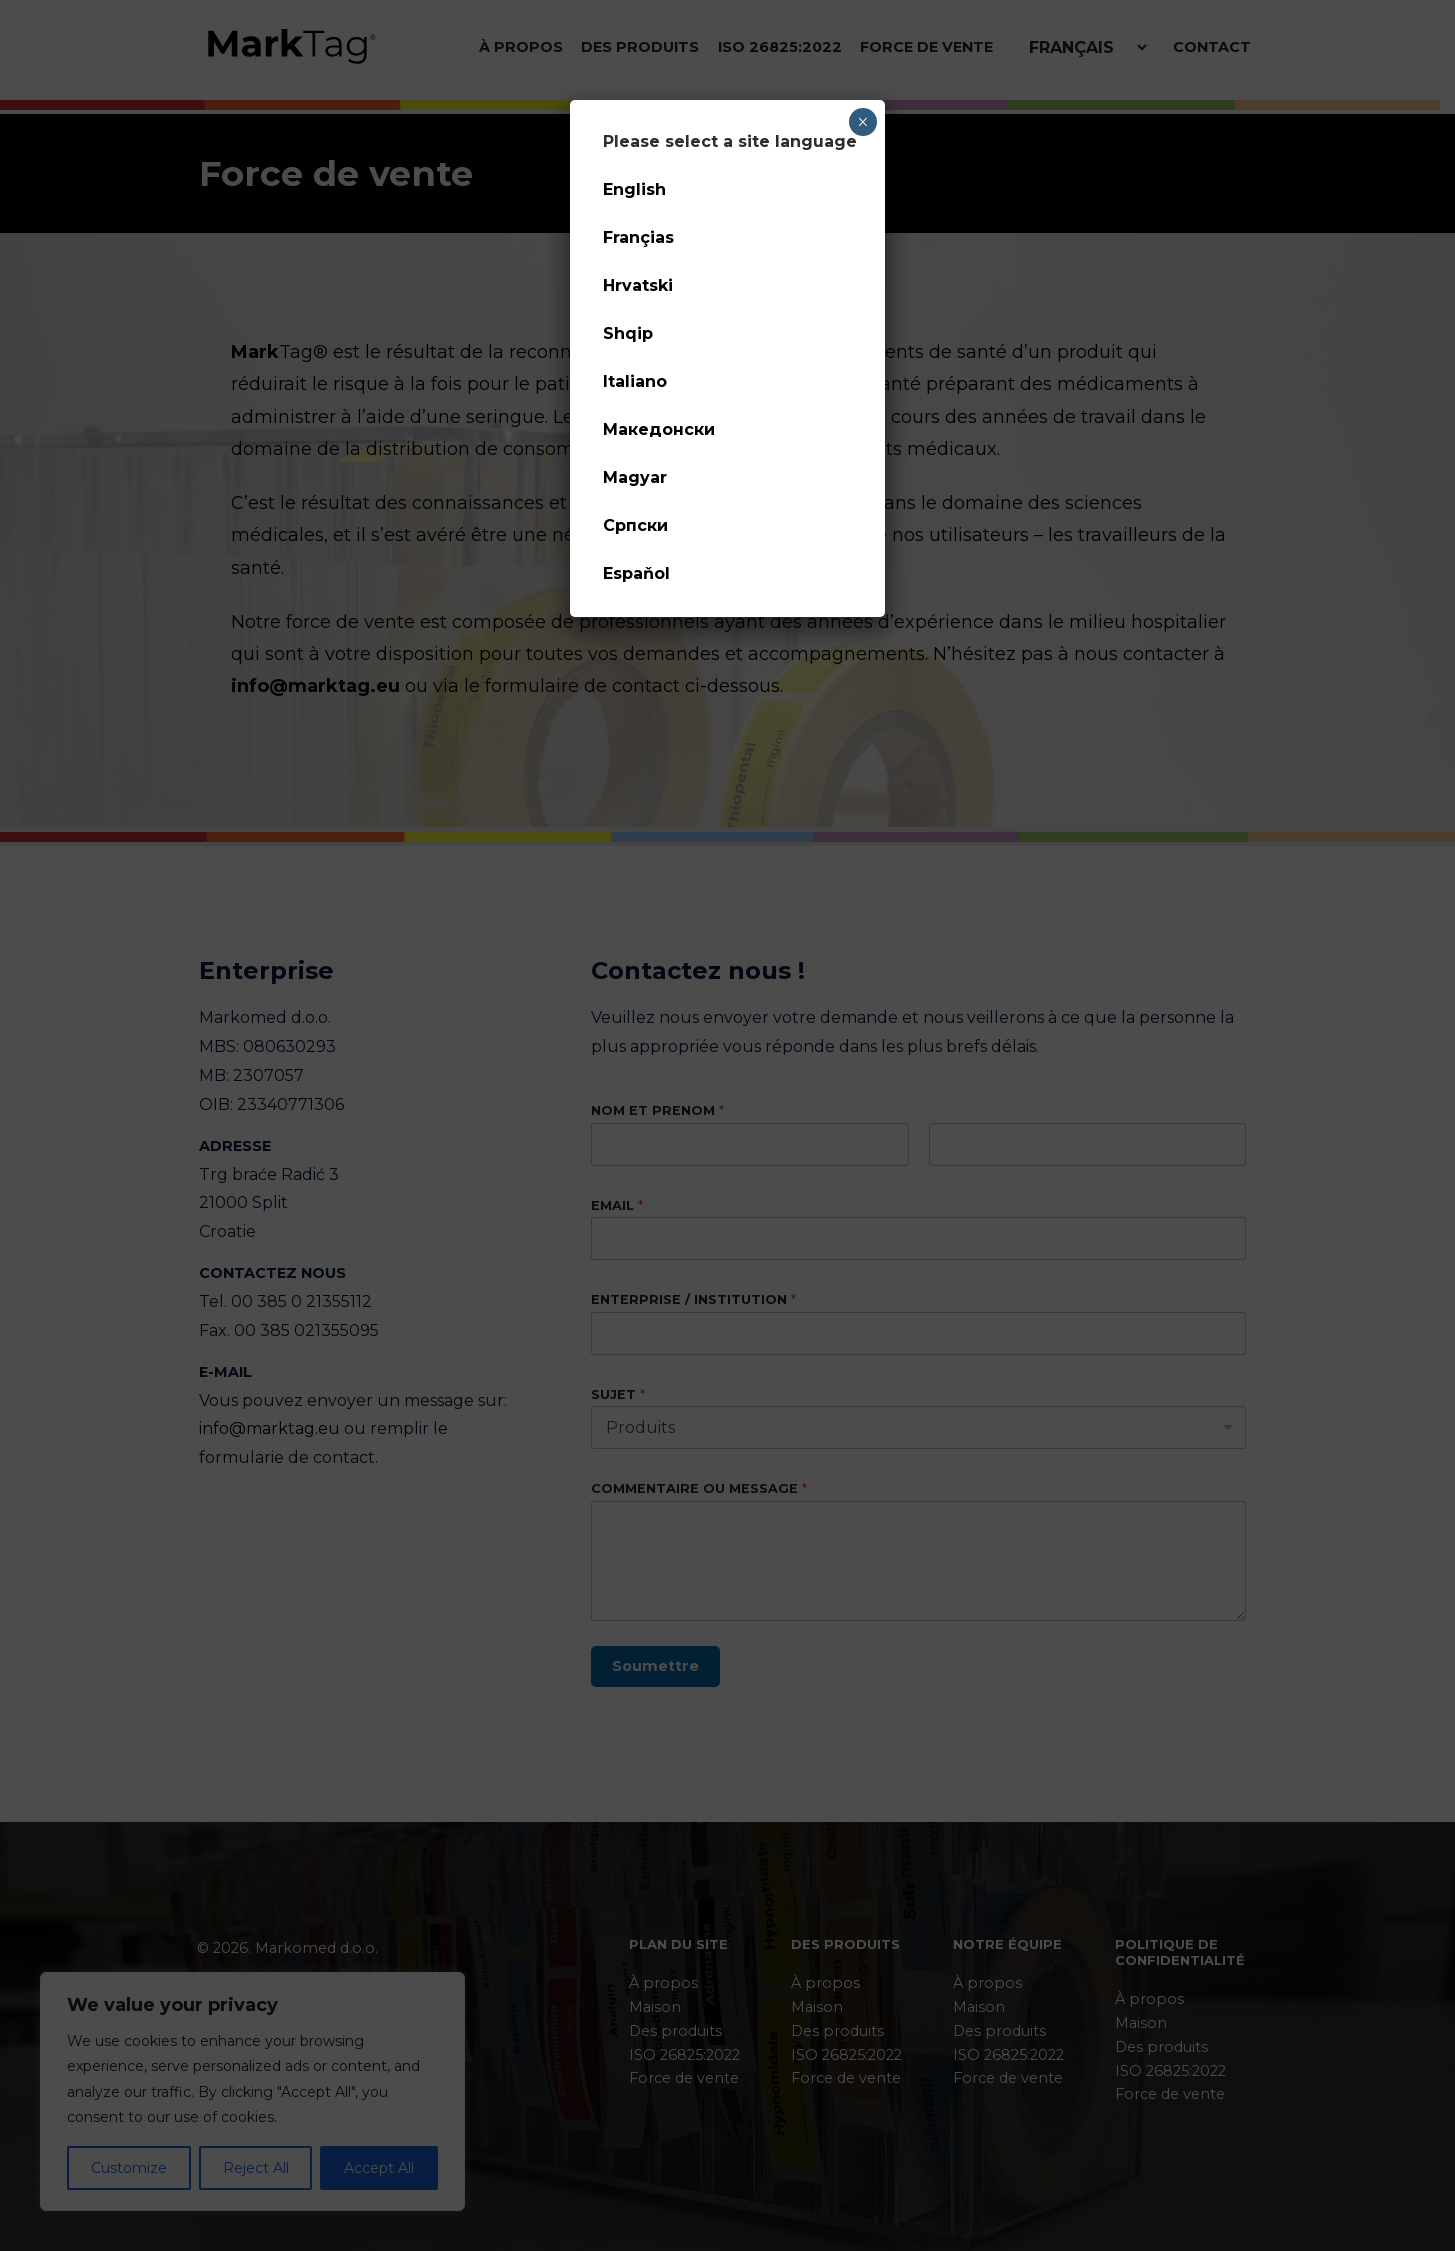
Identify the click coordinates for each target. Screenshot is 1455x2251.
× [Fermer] (862, 122)
